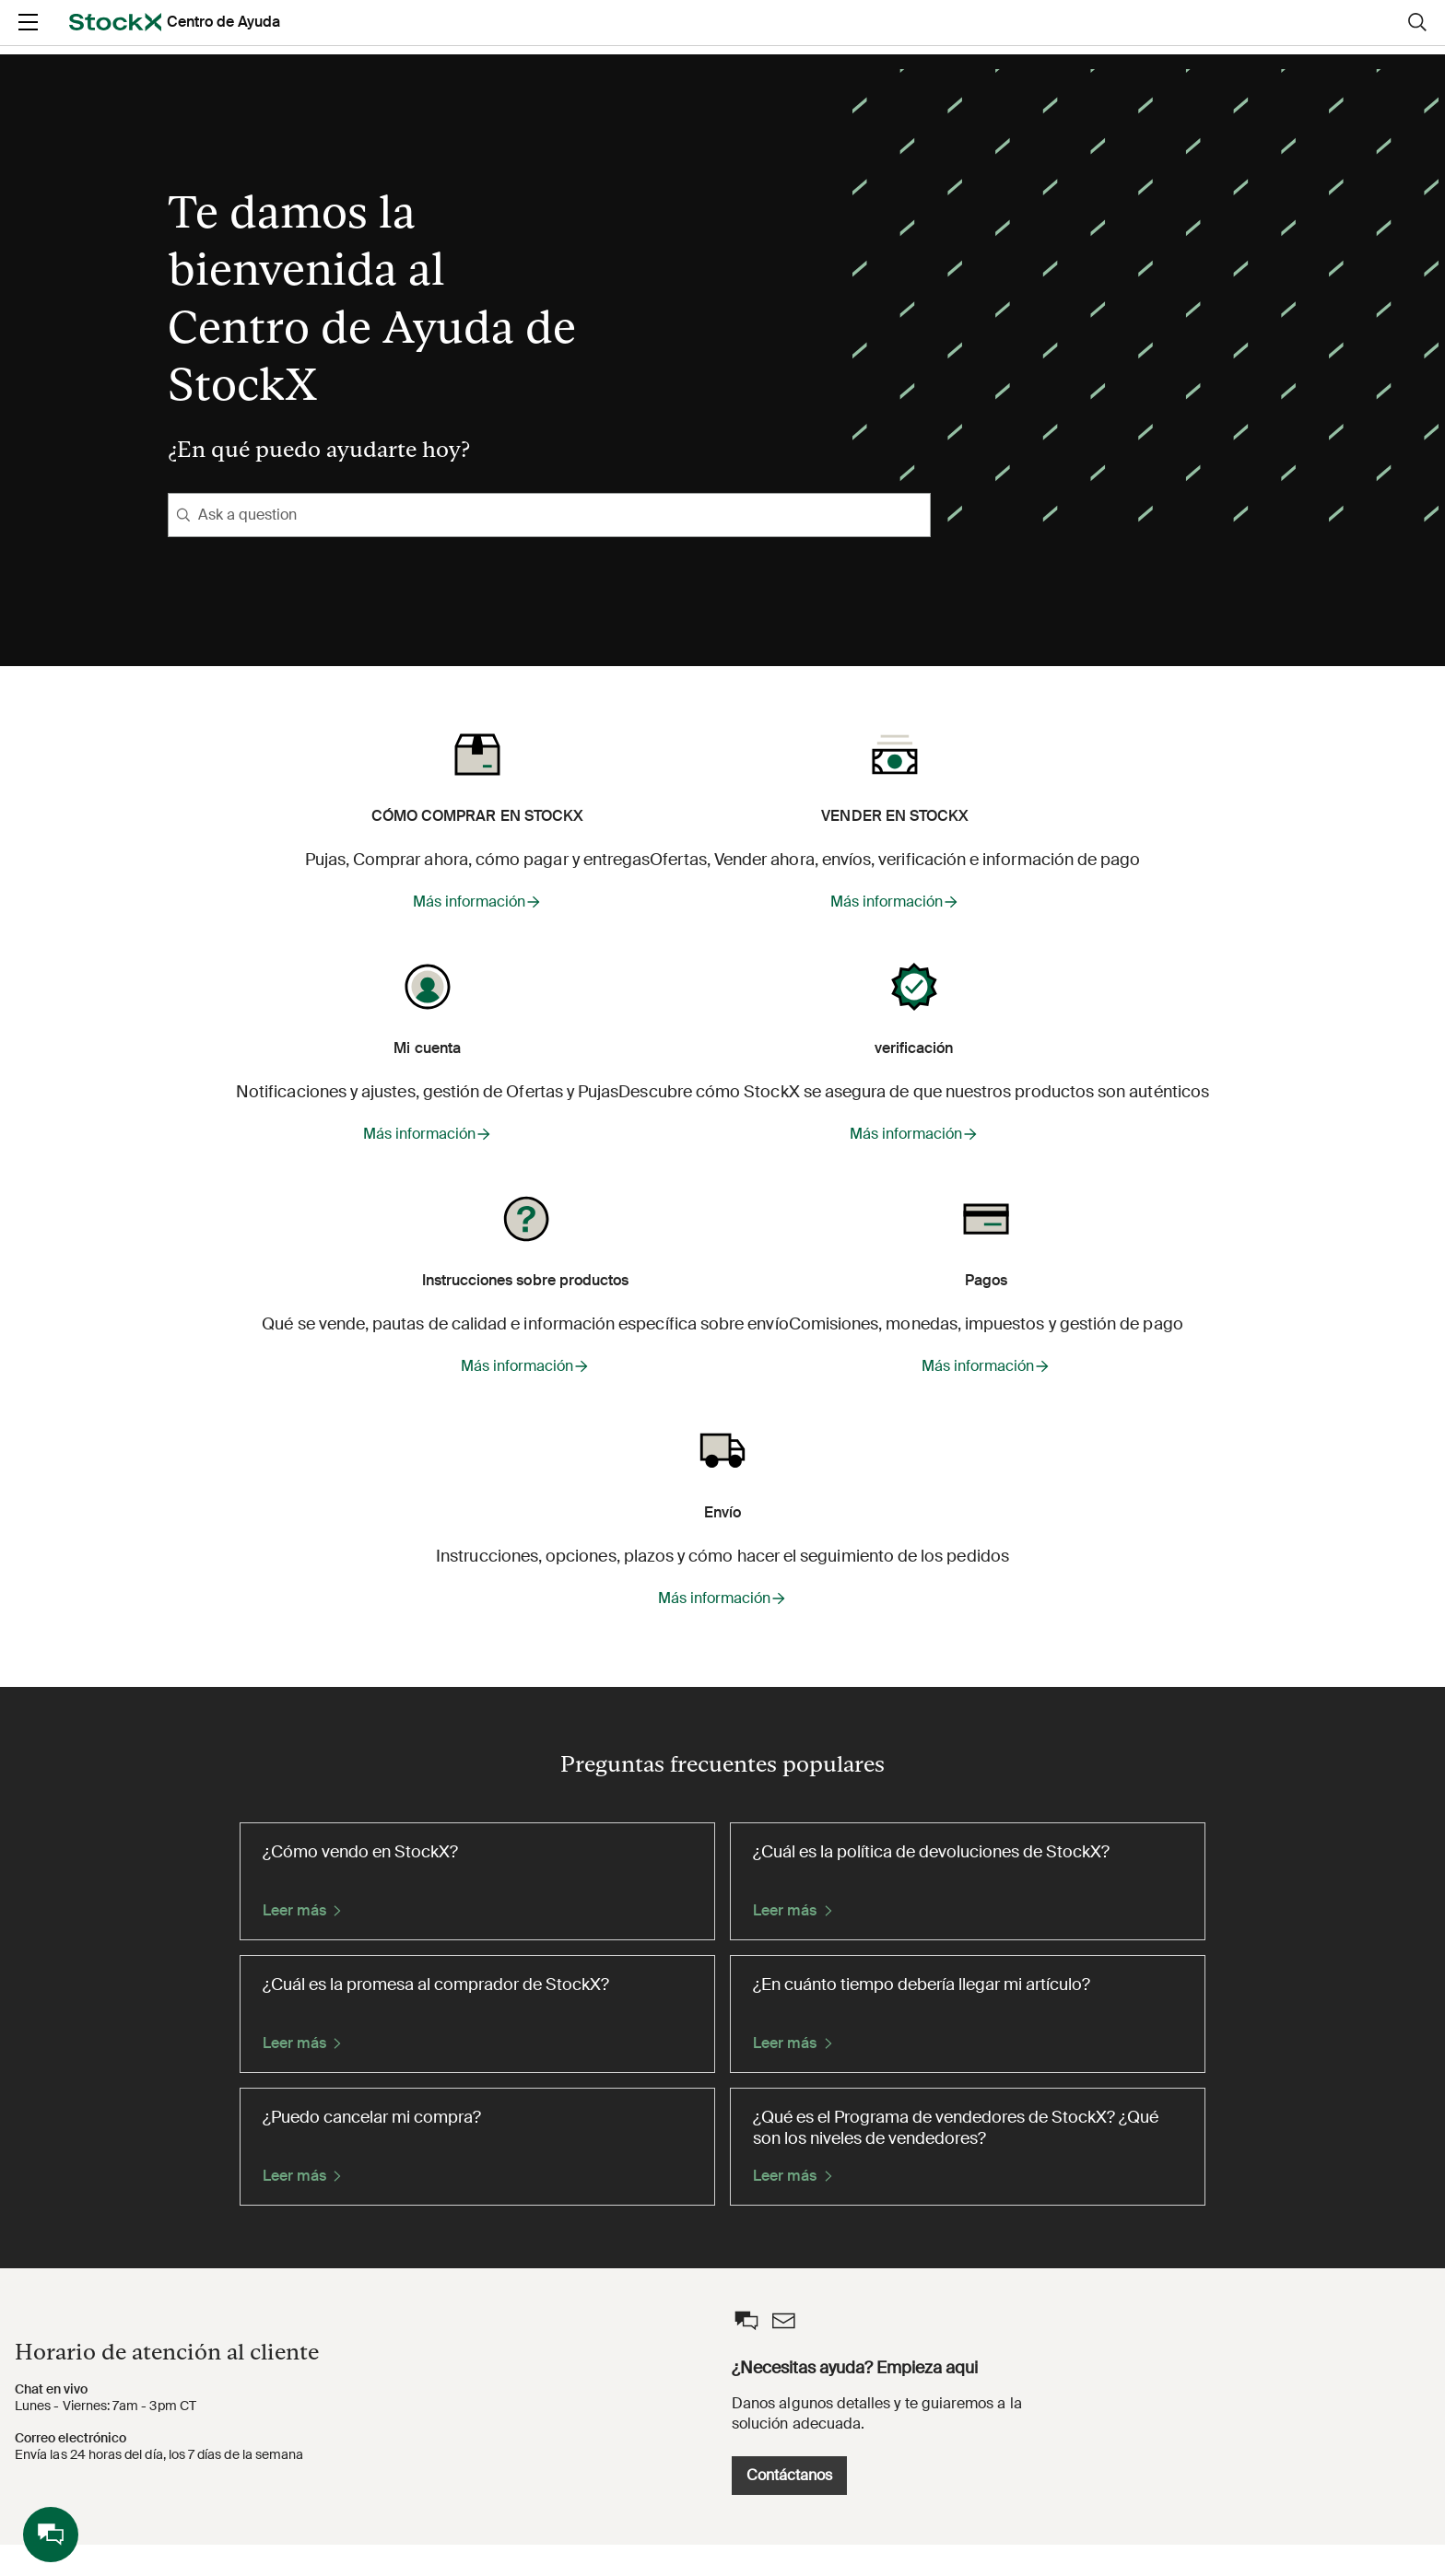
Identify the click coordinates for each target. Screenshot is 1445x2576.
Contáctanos (1086, 2507)
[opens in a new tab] (175, 38)
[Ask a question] (549, 515)
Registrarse (1267, 37)
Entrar (1166, 37)
